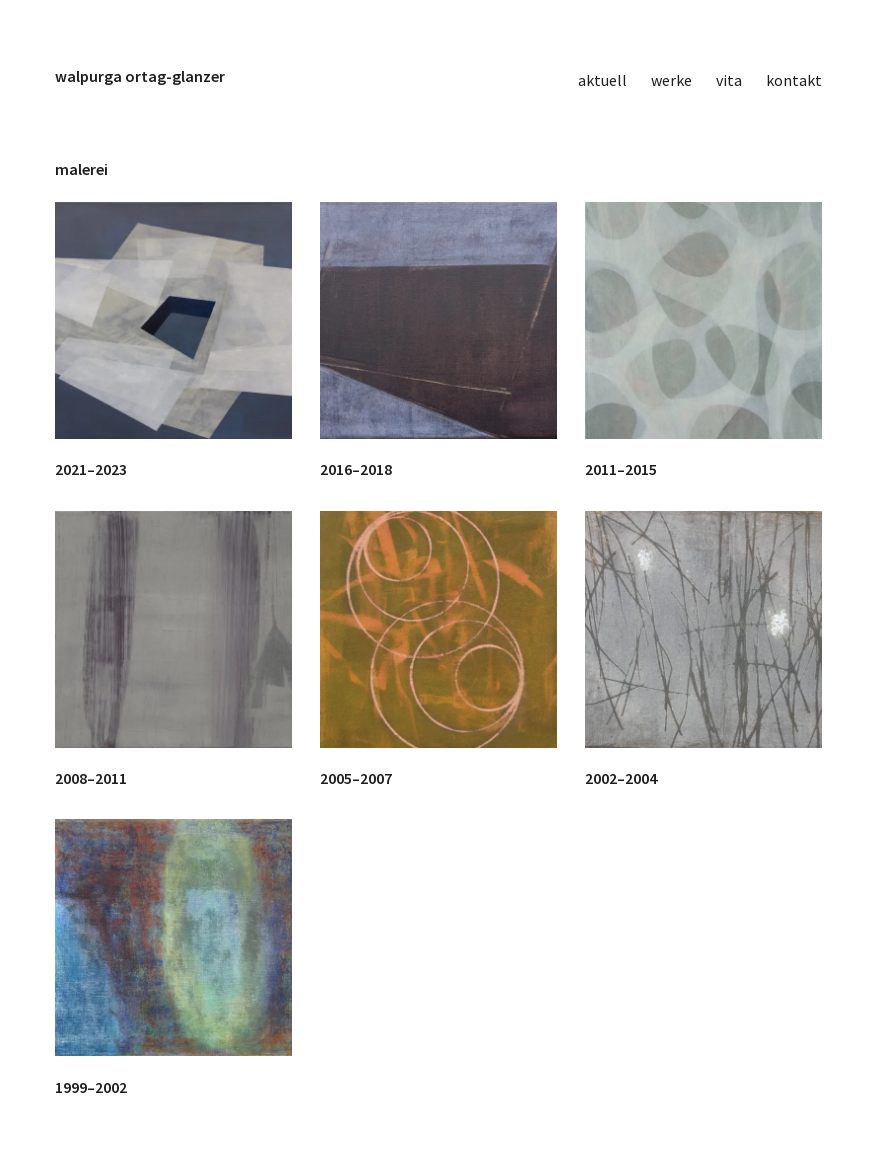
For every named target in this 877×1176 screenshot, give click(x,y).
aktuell (602, 80)
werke (671, 80)
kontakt (794, 80)
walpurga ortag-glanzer (140, 76)
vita (729, 80)
